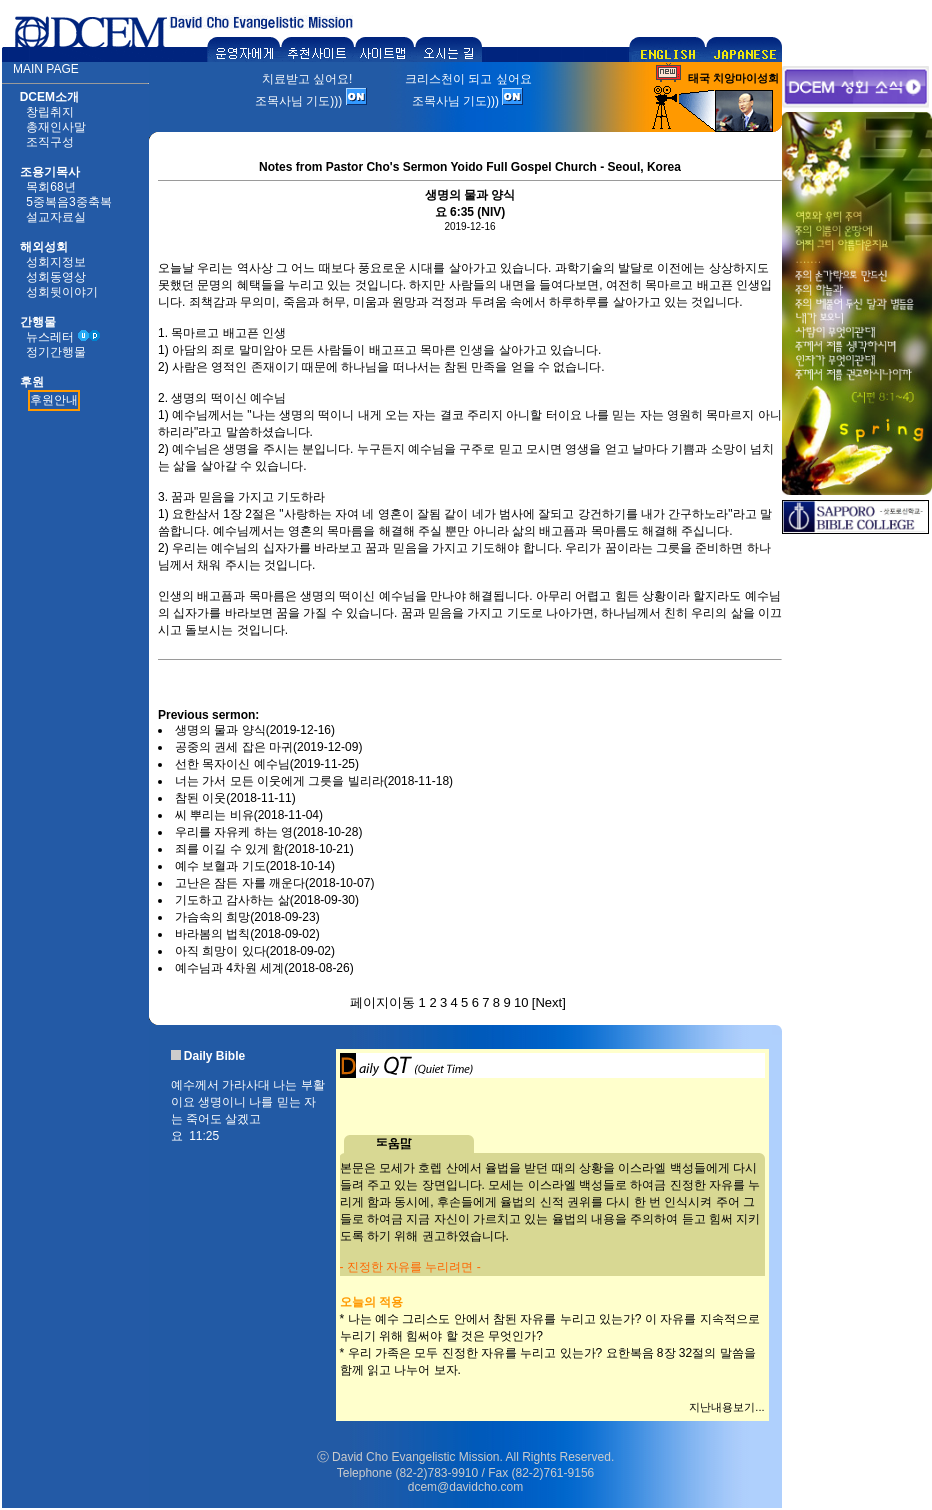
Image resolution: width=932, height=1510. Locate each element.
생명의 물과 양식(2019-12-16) (255, 730)
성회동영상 (56, 277)
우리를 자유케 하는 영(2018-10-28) (268, 832)
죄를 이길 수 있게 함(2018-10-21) (264, 849)
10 (521, 1002)
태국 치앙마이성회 (733, 78)
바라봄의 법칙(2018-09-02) (247, 934)
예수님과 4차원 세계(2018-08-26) (264, 968)
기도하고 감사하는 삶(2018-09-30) (267, 900)
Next (548, 1002)
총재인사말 (56, 127)
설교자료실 (56, 217)
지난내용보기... (726, 1407)
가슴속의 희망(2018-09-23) (247, 917)
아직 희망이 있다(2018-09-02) (255, 951)
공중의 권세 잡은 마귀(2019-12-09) (268, 747)
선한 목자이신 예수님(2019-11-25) (267, 764)
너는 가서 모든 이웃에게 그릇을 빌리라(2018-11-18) (314, 781)
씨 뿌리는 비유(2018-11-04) (249, 815)
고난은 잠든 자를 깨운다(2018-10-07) (274, 883)
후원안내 (54, 400)
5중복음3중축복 (68, 202)
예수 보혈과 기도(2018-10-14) (255, 866)
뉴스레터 (50, 337)
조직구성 (50, 142)
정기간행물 (56, 352)
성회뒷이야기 (62, 292)
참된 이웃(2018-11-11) (235, 798)
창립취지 (50, 112)
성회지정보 (56, 262)
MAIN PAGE (46, 69)
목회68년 (50, 187)
